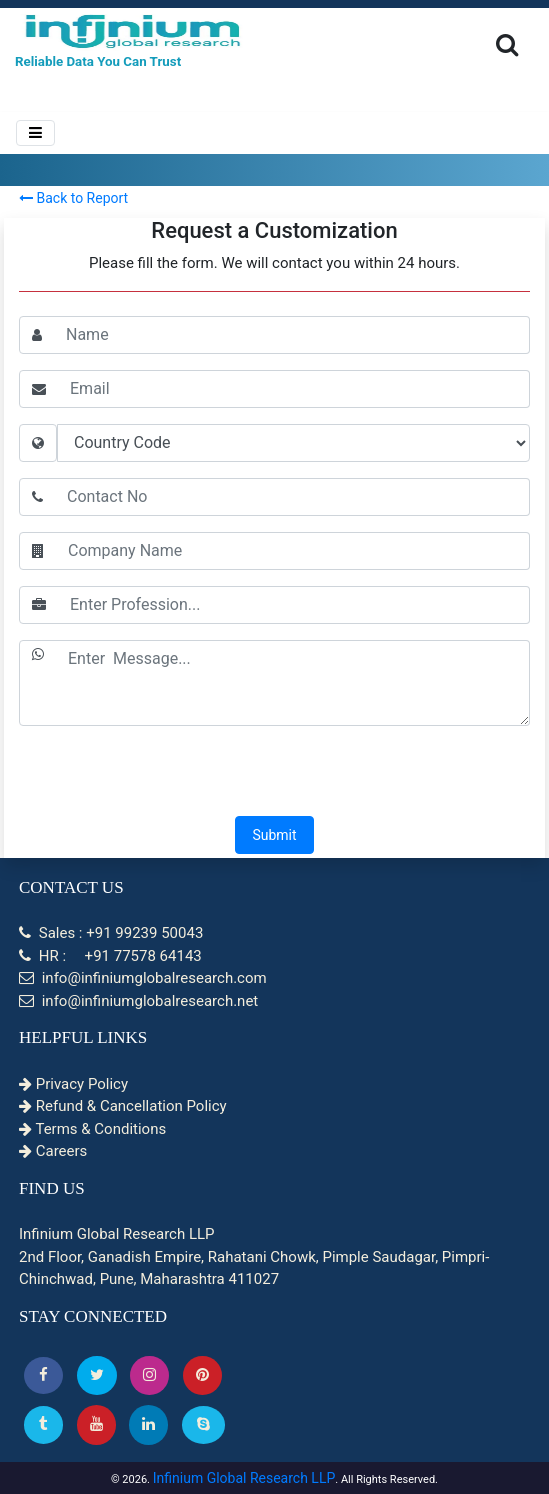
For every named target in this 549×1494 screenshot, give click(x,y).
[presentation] (275, 773)
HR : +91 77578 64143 (110, 956)
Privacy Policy (73, 1084)
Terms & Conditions (92, 1129)
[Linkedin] (148, 1424)
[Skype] (203, 1424)
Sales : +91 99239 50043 (111, 933)
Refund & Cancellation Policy (123, 1106)
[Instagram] (149, 1375)
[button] (43, 1375)
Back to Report (73, 198)
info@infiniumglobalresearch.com (143, 978)
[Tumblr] (43, 1424)
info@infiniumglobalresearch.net (138, 1001)
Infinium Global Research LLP (244, 1478)
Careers (53, 1151)
